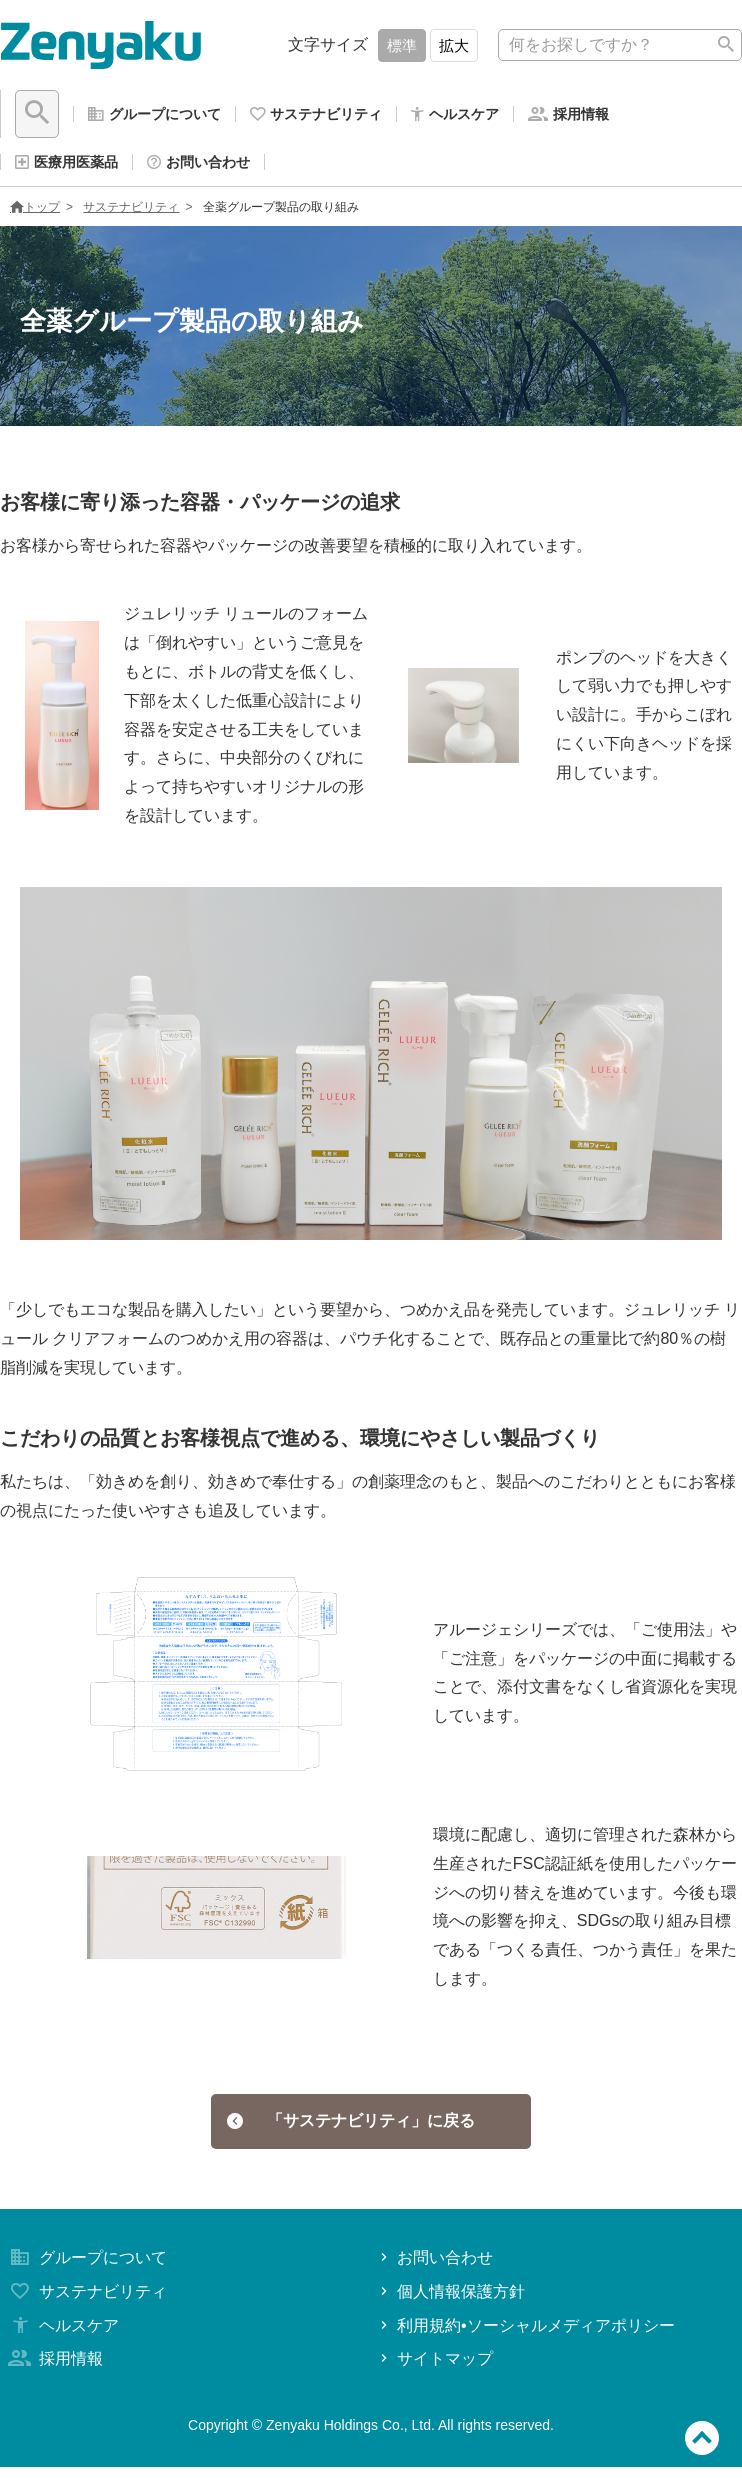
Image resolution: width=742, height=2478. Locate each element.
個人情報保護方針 (450, 2302)
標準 (402, 45)
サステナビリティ (131, 215)
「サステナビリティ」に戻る (351, 2130)
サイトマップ (434, 2369)
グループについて (86, 2268)
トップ (35, 215)
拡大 (454, 45)
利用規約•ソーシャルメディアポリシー (525, 2336)
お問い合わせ (434, 2268)
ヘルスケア (62, 2336)
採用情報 (54, 2369)
